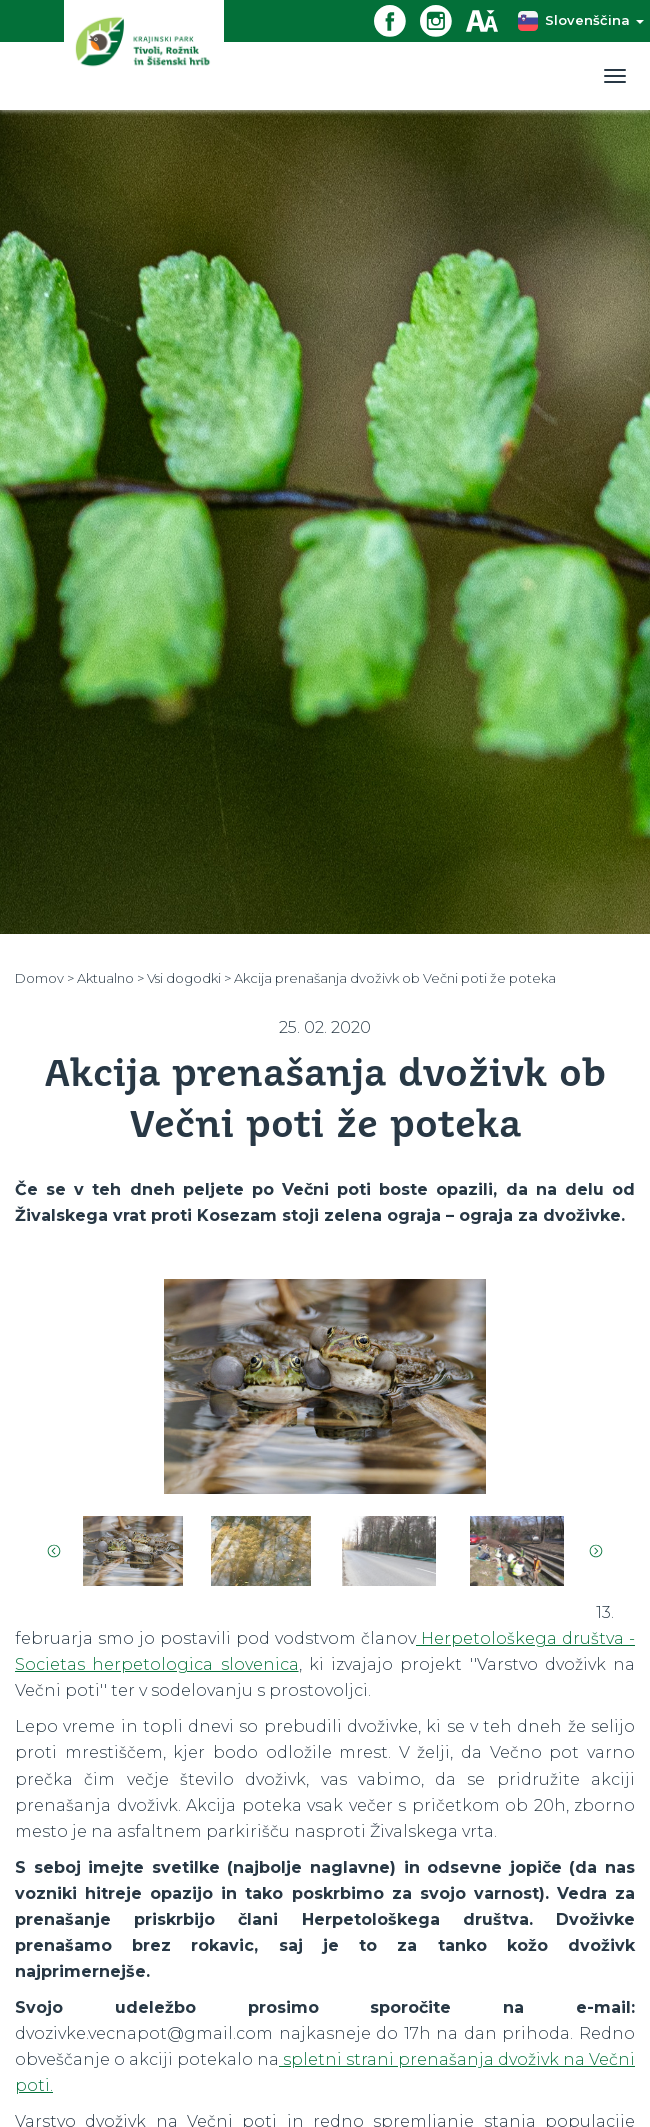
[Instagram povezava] (443, 19)
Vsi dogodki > (189, 978)
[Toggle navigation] (615, 76)
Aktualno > (110, 978)
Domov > (44, 978)
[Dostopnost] (489, 19)
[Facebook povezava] (397, 19)
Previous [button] (54, 1551)
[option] (325, 1386)
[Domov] (144, 54)
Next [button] (596, 1551)
